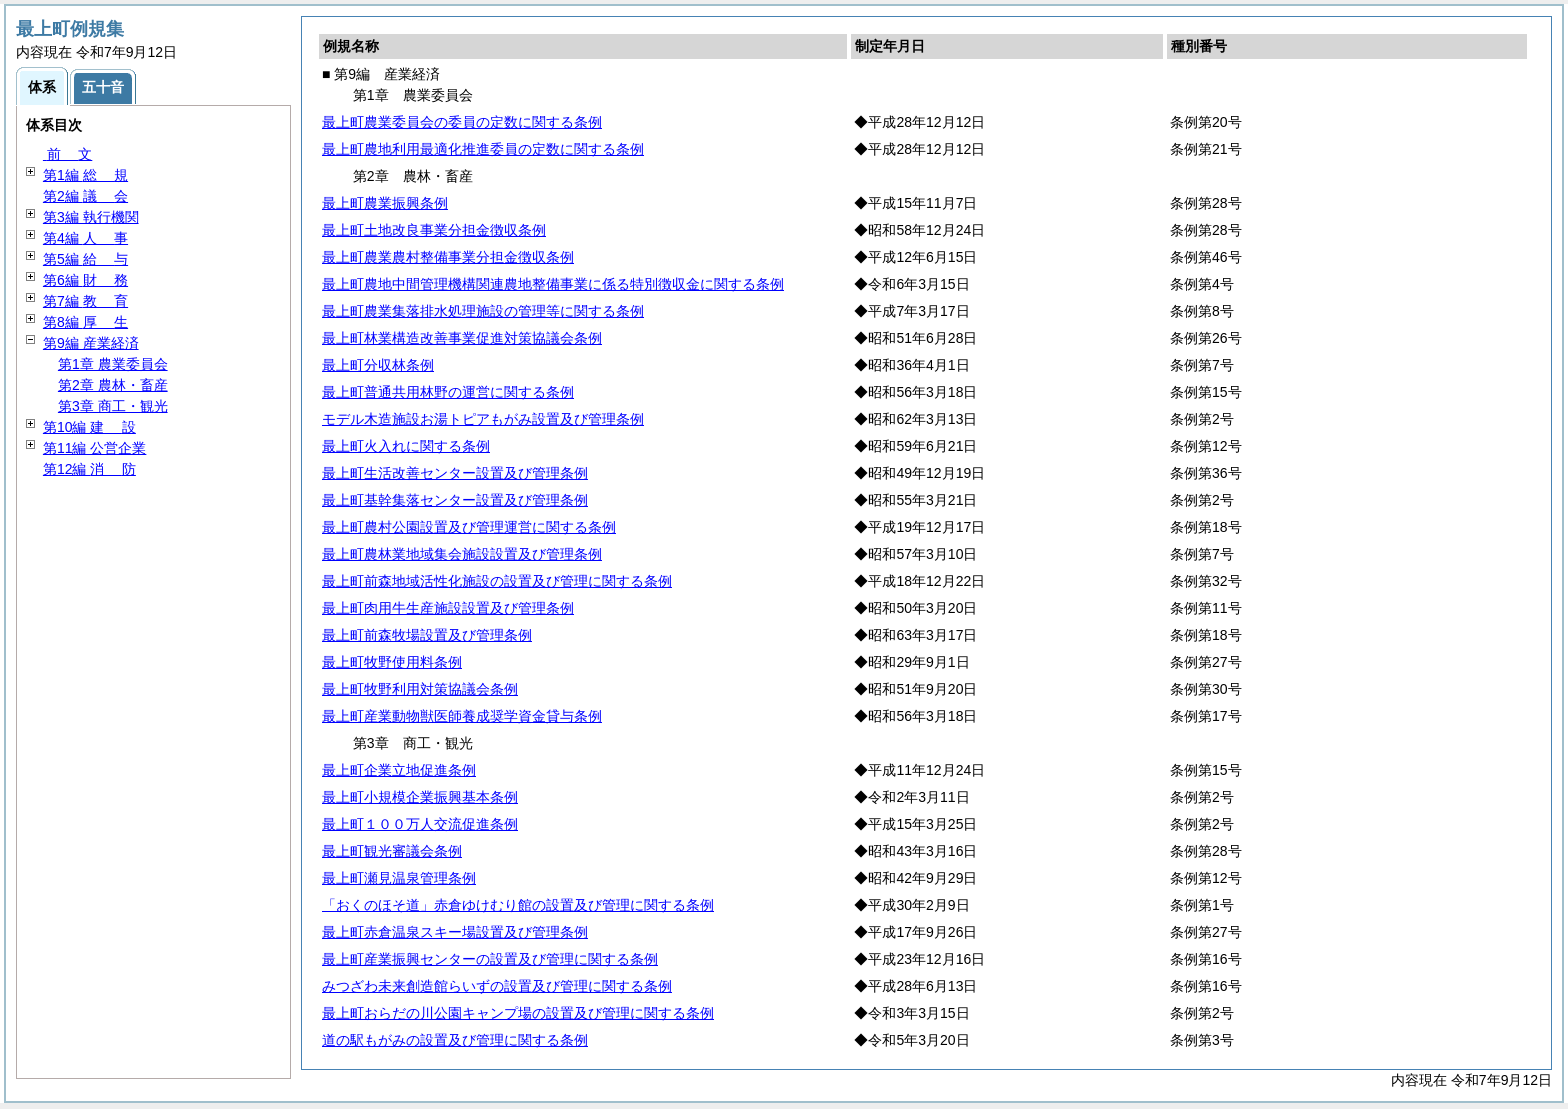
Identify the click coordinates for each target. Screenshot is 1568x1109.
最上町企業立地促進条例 (399, 770)
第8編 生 (85, 322)
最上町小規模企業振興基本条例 (420, 797)
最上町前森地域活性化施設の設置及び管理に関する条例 (497, 581)
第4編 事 (85, 238)
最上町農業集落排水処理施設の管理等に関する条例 (483, 311)
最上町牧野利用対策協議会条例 (420, 689)
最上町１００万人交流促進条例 (420, 824)
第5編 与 (85, 259)
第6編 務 (85, 280)
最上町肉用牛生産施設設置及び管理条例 (448, 608)
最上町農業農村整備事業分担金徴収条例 (448, 257)
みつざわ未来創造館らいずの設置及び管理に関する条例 (497, 986)
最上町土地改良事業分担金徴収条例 (434, 230)
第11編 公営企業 (94, 448)
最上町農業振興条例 (385, 203)
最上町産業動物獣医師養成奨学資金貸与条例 (462, 716)
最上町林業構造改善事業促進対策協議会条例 (462, 338)
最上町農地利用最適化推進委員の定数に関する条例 (483, 149)
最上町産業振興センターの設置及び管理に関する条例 (490, 959)
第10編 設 (89, 427)
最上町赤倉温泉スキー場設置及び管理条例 (455, 932)
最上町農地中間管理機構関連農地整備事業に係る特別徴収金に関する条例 (553, 284)
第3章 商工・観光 (113, 406)
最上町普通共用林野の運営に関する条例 (448, 392)
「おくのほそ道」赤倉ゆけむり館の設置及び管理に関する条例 (518, 905)
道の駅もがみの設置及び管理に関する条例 (455, 1040)
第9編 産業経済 (91, 343)
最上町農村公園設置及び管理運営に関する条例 (469, 527)
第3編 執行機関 (91, 217)
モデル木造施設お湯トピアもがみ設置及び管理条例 (483, 419)
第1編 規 (85, 175)
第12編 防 (89, 469)
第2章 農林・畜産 (113, 385)
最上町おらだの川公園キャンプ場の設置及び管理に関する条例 (518, 1013)
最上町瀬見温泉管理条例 (399, 878)
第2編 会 (85, 196)
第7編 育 (85, 301)
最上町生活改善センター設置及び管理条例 (455, 473)
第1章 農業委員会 (113, 364)
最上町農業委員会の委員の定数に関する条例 (462, 122)
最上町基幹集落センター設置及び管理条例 (455, 500)
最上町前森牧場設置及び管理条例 (427, 635)
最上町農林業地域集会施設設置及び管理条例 (462, 554)
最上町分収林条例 (378, 365)
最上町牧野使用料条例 (392, 662)
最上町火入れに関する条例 (406, 446)
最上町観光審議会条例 (392, 851)
